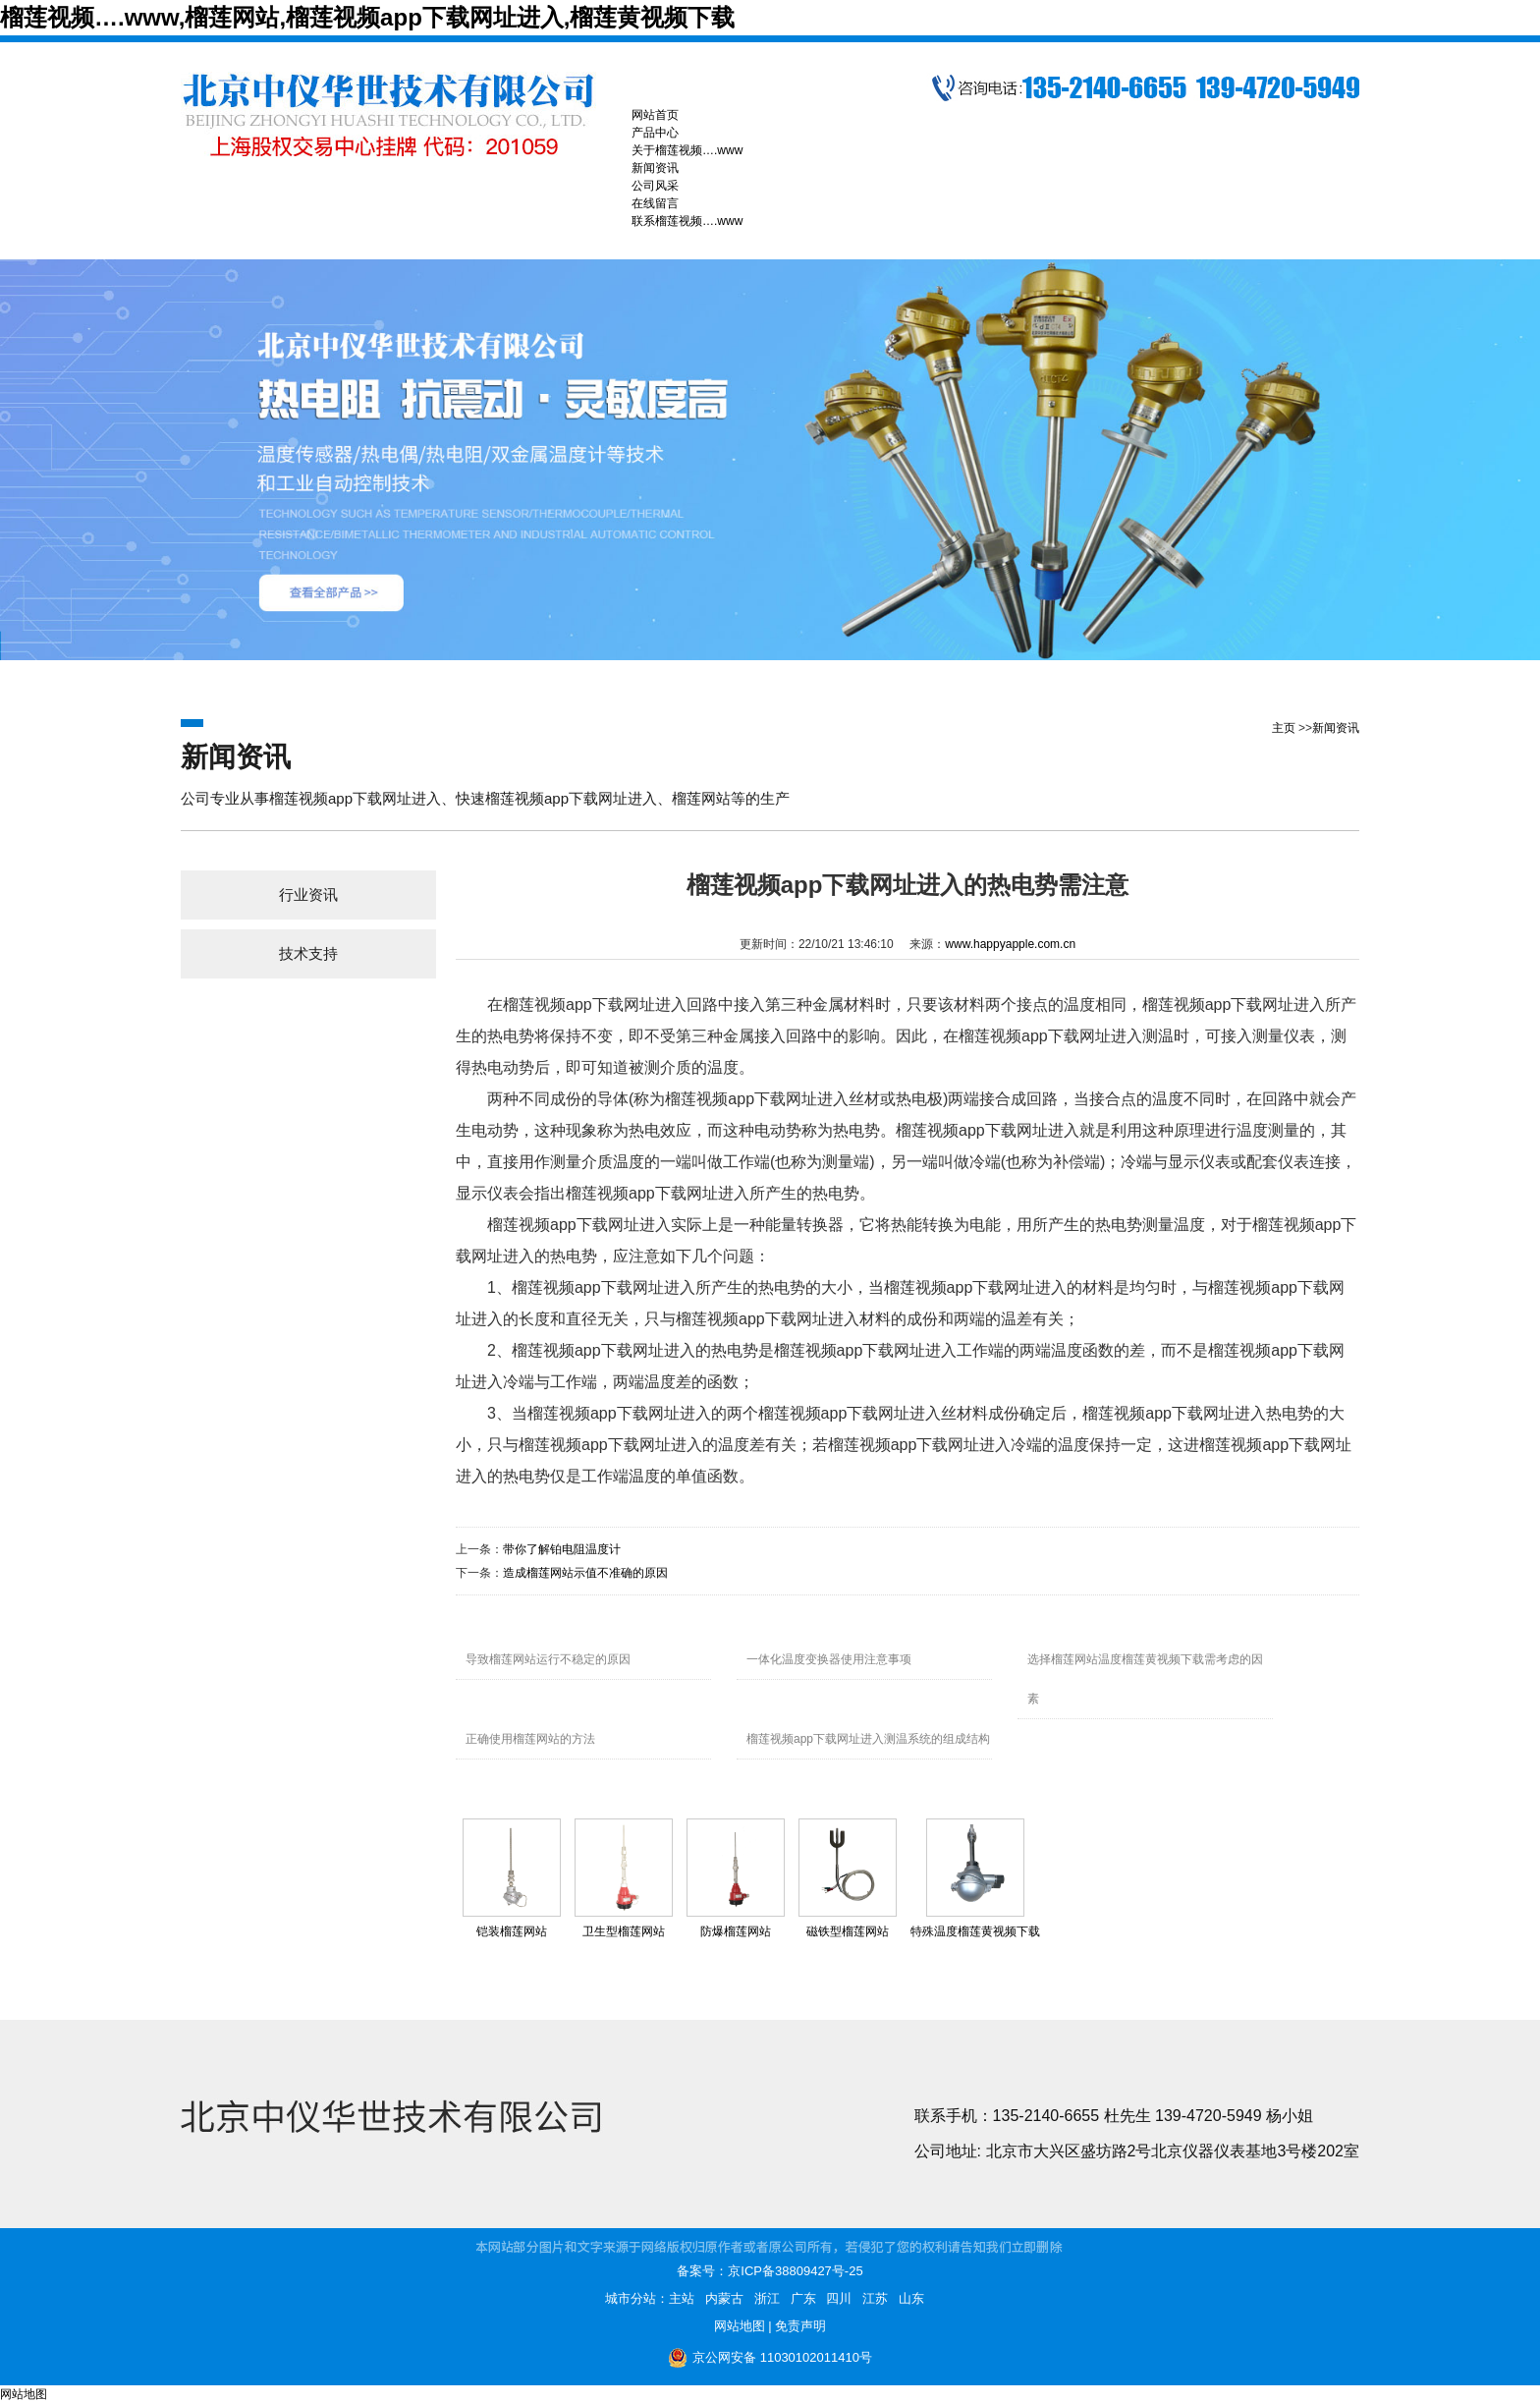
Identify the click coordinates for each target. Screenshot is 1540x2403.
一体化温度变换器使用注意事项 (828, 1659)
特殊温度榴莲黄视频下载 (975, 1931)
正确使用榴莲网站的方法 (530, 1739)
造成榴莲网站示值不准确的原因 (585, 1573)
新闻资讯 (1335, 728)
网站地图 (739, 2326)
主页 (1283, 728)
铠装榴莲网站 (511, 1931)
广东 (803, 2298)
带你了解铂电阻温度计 (562, 1549)
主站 (681, 2298)
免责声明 (800, 2326)
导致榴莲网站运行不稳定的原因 (548, 1659)
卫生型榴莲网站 (623, 1931)
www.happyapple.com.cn (1010, 944)
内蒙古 (724, 2298)
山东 (911, 2298)
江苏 (875, 2298)
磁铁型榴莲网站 (847, 1931)
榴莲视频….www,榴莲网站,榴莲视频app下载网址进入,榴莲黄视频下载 (367, 17)
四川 (839, 2298)
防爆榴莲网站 (735, 1931)
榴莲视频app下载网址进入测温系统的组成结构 (868, 1739)
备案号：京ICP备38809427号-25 (769, 2270)
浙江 (767, 2298)
